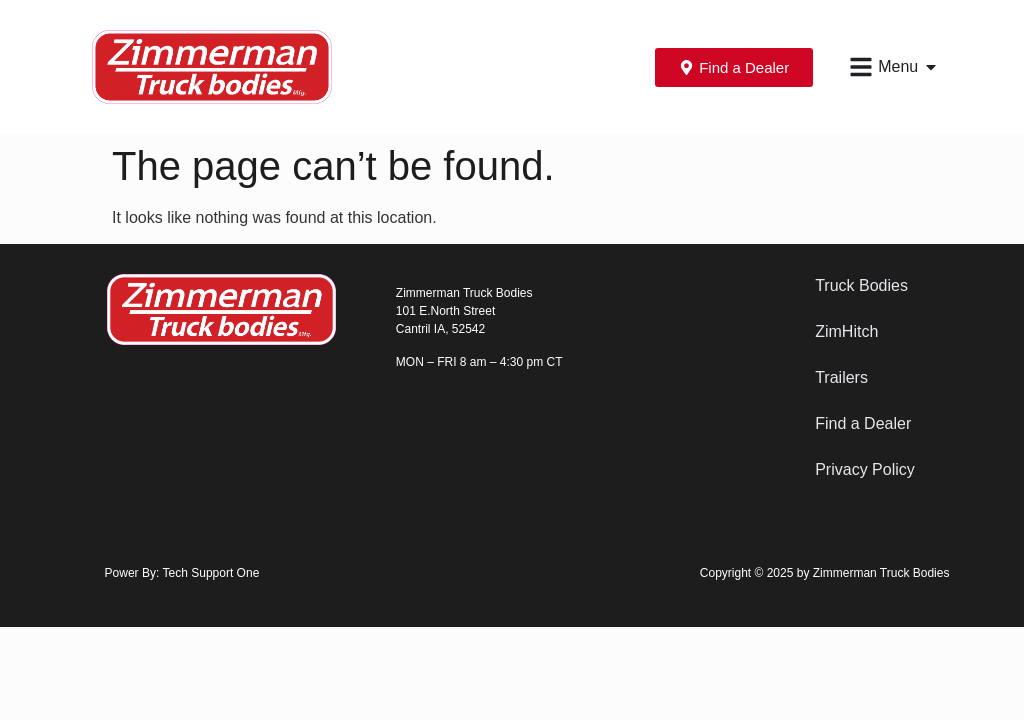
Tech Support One (211, 573)
